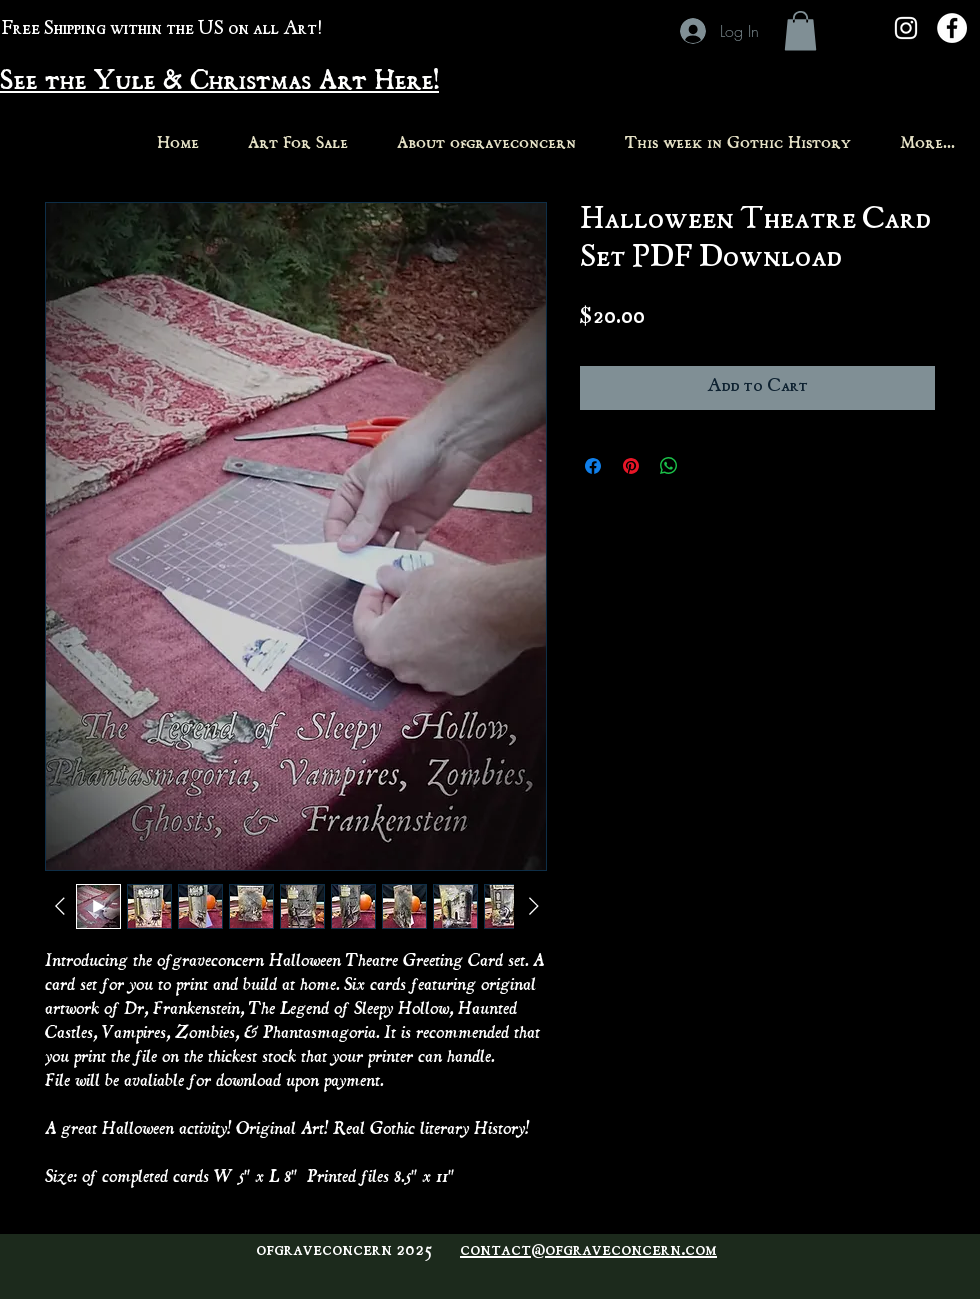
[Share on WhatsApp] (669, 466)
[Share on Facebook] (593, 466)
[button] (800, 30)
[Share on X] (707, 466)
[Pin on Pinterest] (631, 466)
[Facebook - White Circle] (952, 28)
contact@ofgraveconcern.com (588, 1251)
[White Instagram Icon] (906, 28)
